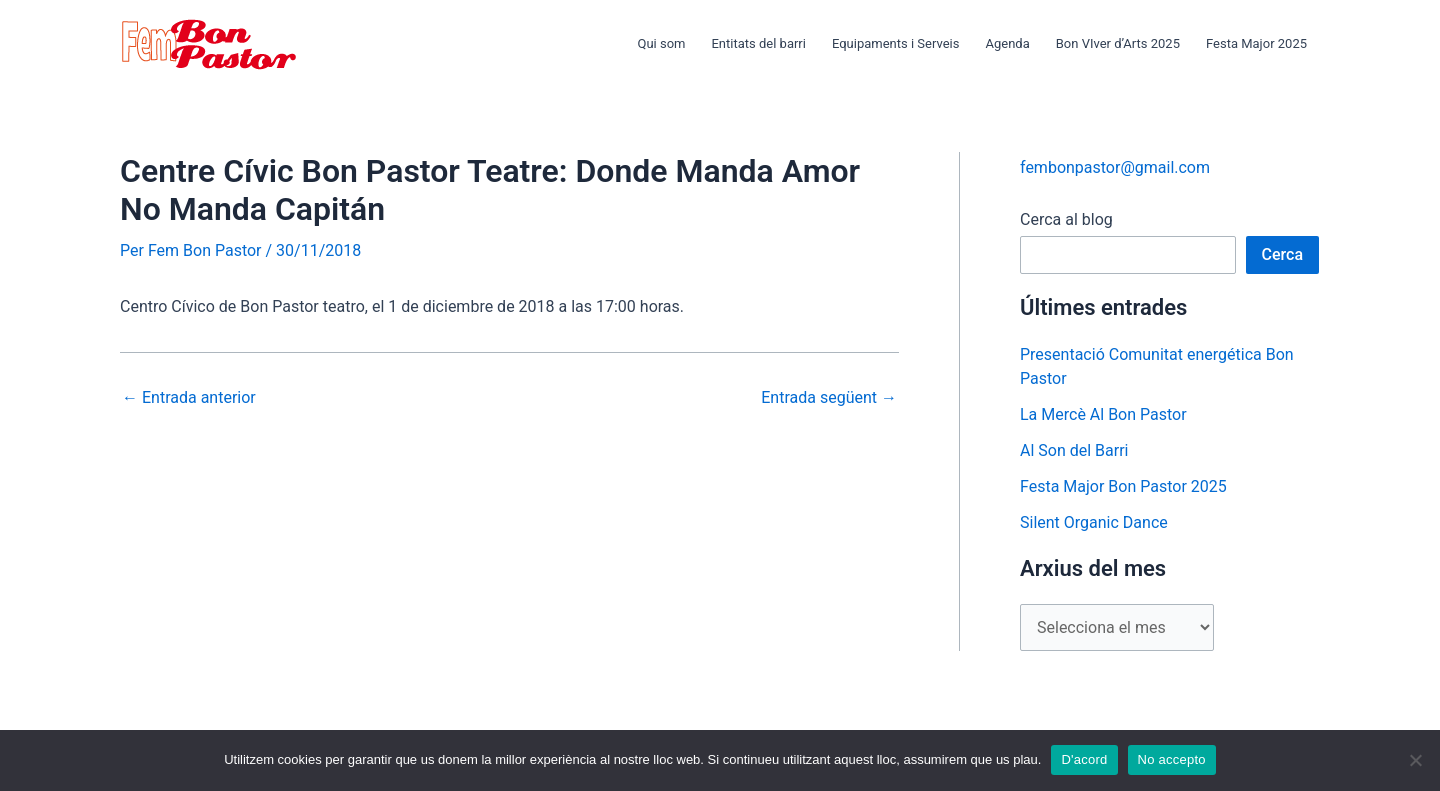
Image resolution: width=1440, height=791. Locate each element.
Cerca (1283, 254)
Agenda (1007, 43)
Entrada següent (829, 398)
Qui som (661, 43)
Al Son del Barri (1074, 450)
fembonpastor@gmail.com (1115, 167)
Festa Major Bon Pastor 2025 (1123, 486)
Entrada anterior (189, 398)
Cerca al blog (1066, 219)
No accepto (1172, 759)
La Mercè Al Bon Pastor (1103, 414)
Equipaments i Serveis (896, 43)
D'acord (1084, 759)
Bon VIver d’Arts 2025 (1118, 43)
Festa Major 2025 (1256, 43)
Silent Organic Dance (1094, 522)
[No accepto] (1415, 760)
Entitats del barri (758, 43)
